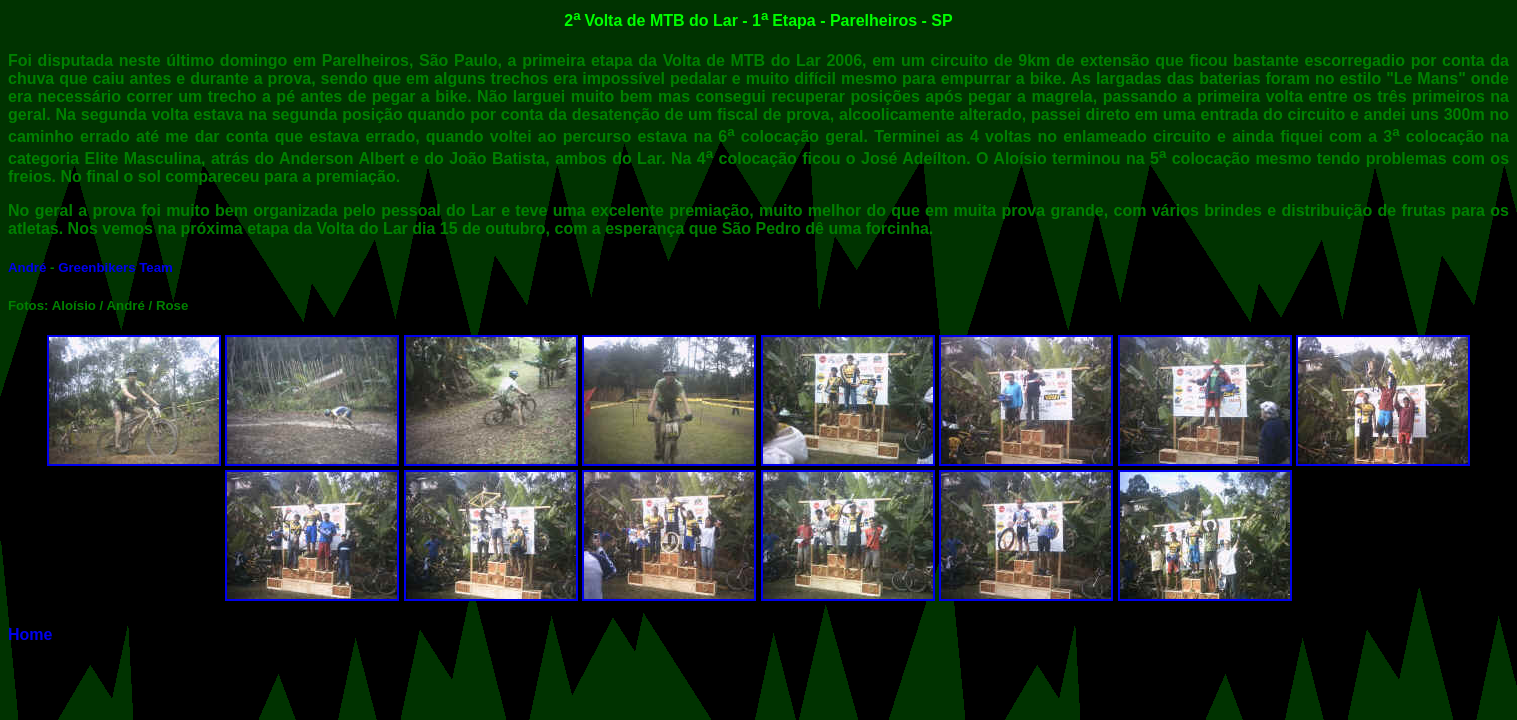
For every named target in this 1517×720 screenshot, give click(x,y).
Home (30, 634)
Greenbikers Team (115, 267)
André (27, 267)
